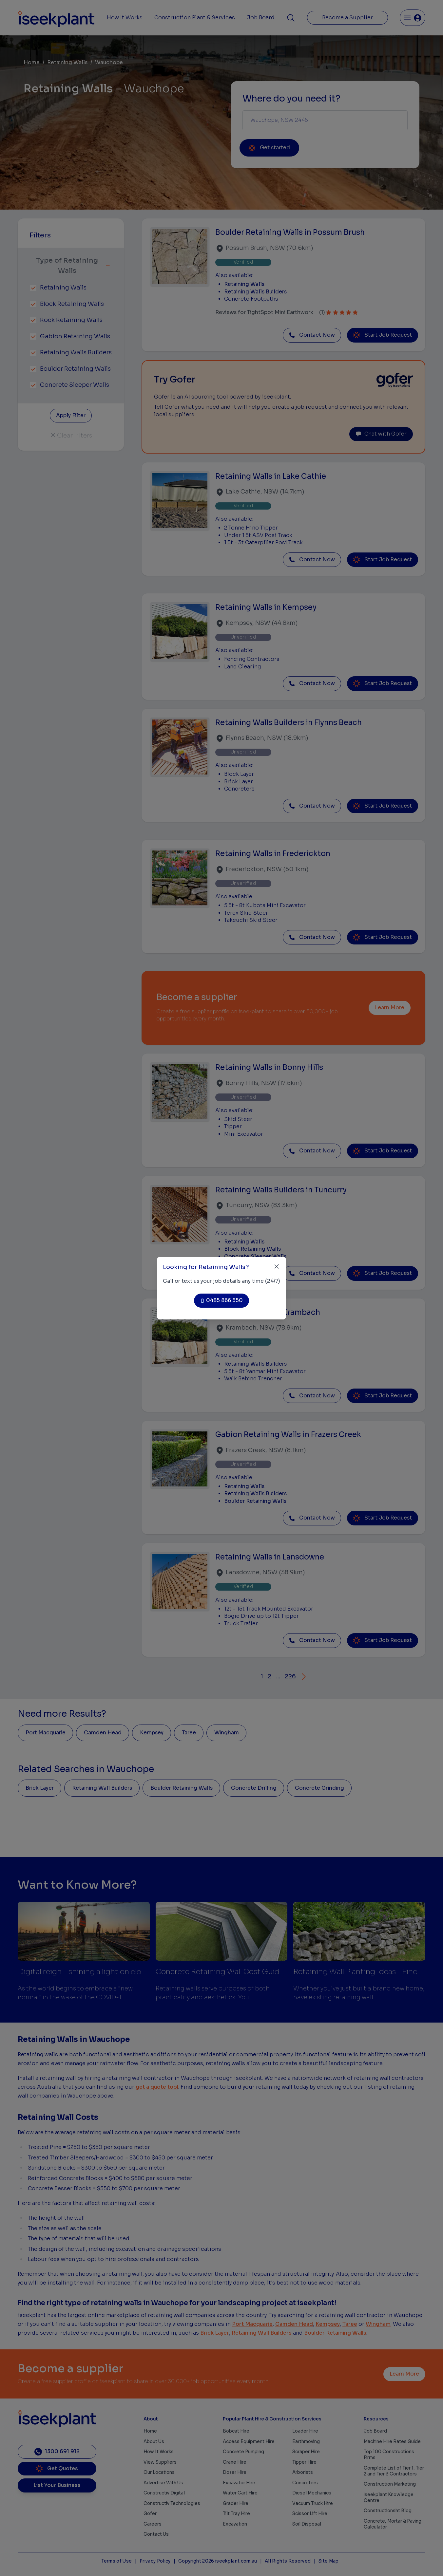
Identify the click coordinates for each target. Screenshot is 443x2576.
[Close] (276, 1266)
